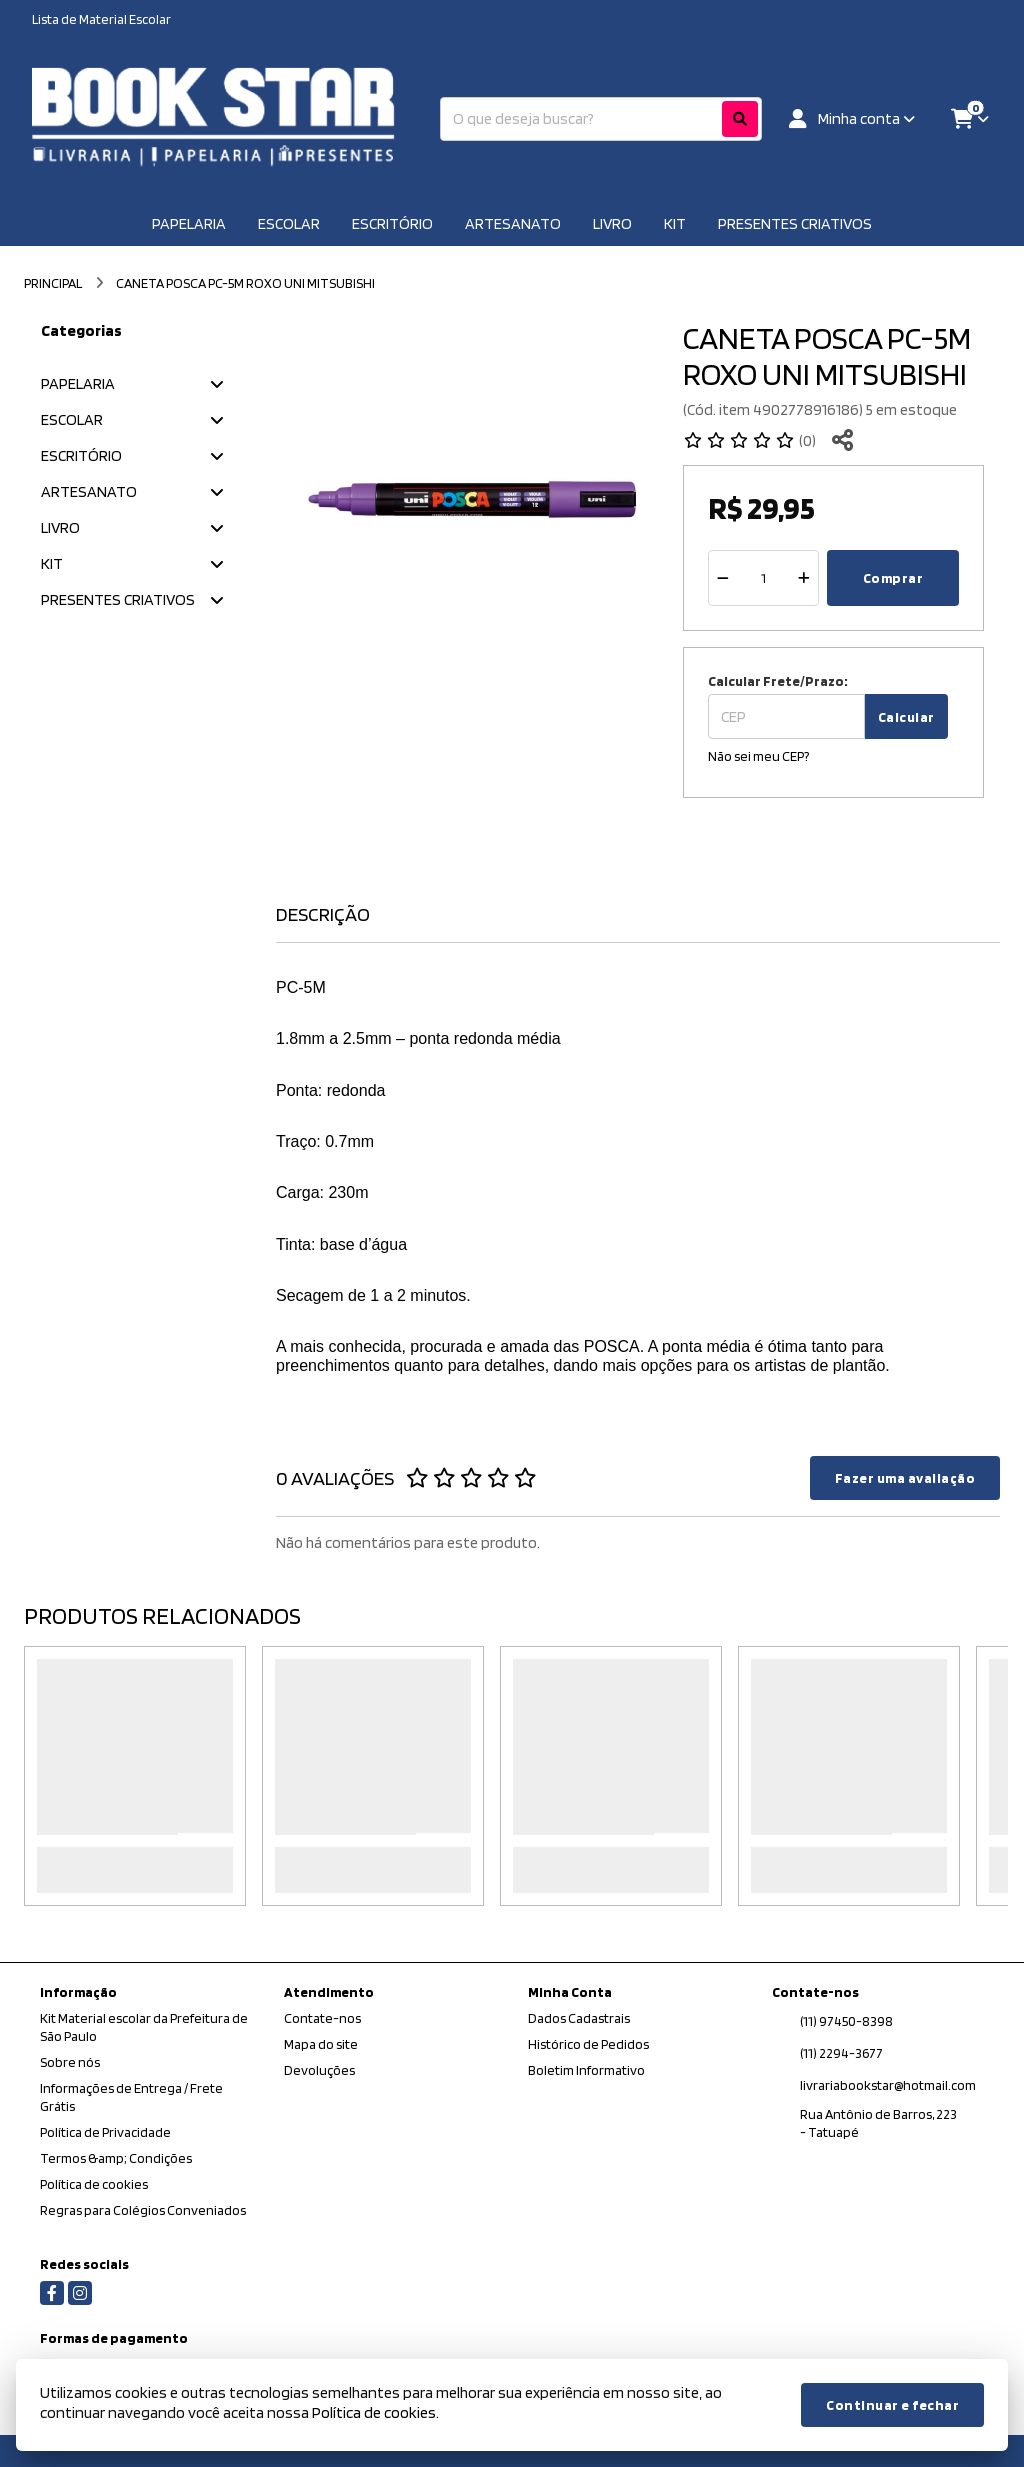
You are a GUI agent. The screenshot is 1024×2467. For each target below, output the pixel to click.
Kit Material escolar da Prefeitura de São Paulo (144, 2027)
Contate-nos (322, 2018)
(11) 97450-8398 (846, 2021)
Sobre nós (70, 2062)
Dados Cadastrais (579, 2018)
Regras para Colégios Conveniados (143, 2210)
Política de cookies (94, 2184)
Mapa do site (321, 2044)
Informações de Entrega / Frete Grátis (131, 2097)
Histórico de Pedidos (588, 2044)
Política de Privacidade (105, 2132)
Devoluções (319, 2070)
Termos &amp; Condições (116, 2158)
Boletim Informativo (586, 2070)
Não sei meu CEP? (758, 756)
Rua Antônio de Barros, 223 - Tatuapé (878, 2123)
